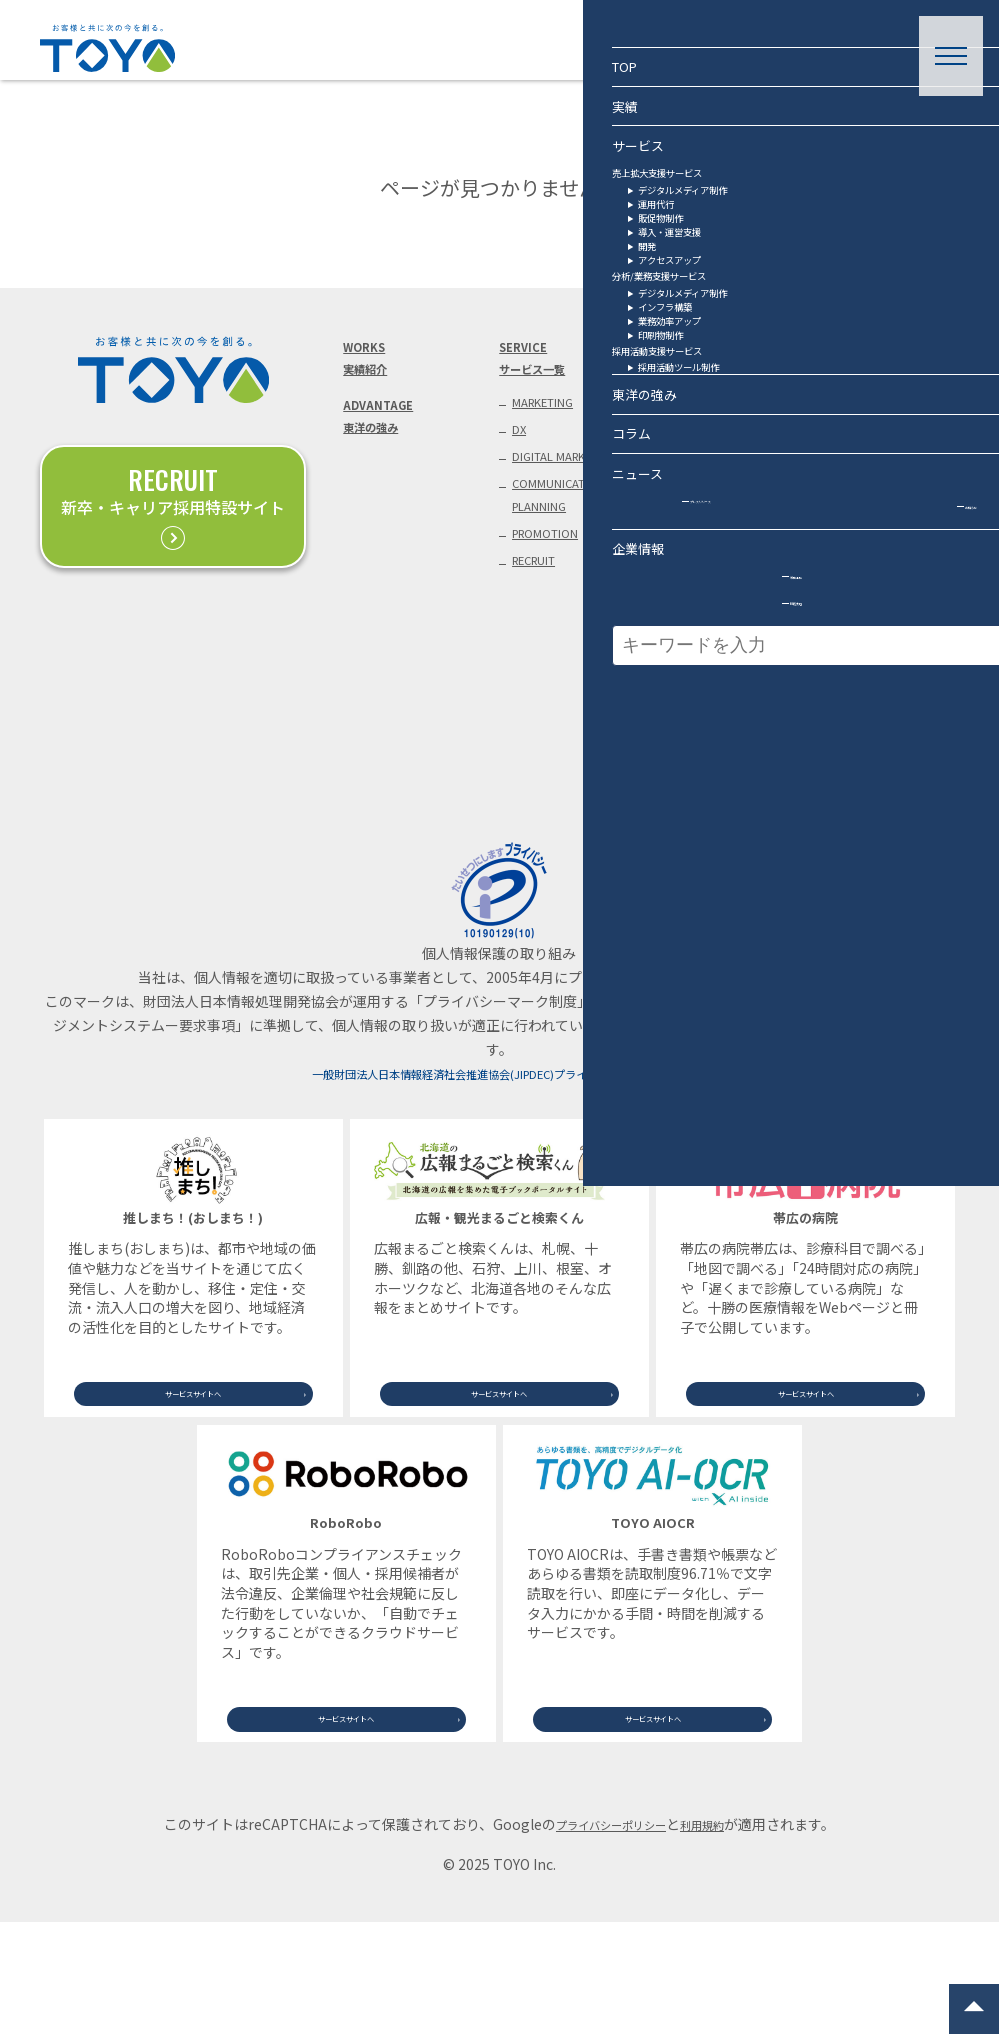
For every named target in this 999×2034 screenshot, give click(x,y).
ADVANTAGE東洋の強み (384, 436)
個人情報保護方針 (867, 582)
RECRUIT (543, 636)
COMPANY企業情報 (843, 640)
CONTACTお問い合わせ (853, 364)
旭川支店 (852, 790)
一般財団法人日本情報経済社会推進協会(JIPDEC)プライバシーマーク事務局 (499, 1166)
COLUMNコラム (683, 364)
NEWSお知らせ (683, 508)
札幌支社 (852, 724)
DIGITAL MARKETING (553, 495)
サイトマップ (866, 823)
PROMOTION (554, 603)
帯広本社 (852, 692)
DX (521, 448)
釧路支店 (852, 757)
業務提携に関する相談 (881, 466)
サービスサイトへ (193, 1480)
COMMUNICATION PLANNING (570, 556)
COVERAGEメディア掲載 (696, 580)
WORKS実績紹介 (371, 364)
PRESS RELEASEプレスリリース (708, 436)
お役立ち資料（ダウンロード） (867, 524)
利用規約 (717, 1936)
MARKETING (553, 416)
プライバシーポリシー (605, 1936)
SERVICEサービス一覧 (541, 364)
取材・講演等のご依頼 (881, 422)
